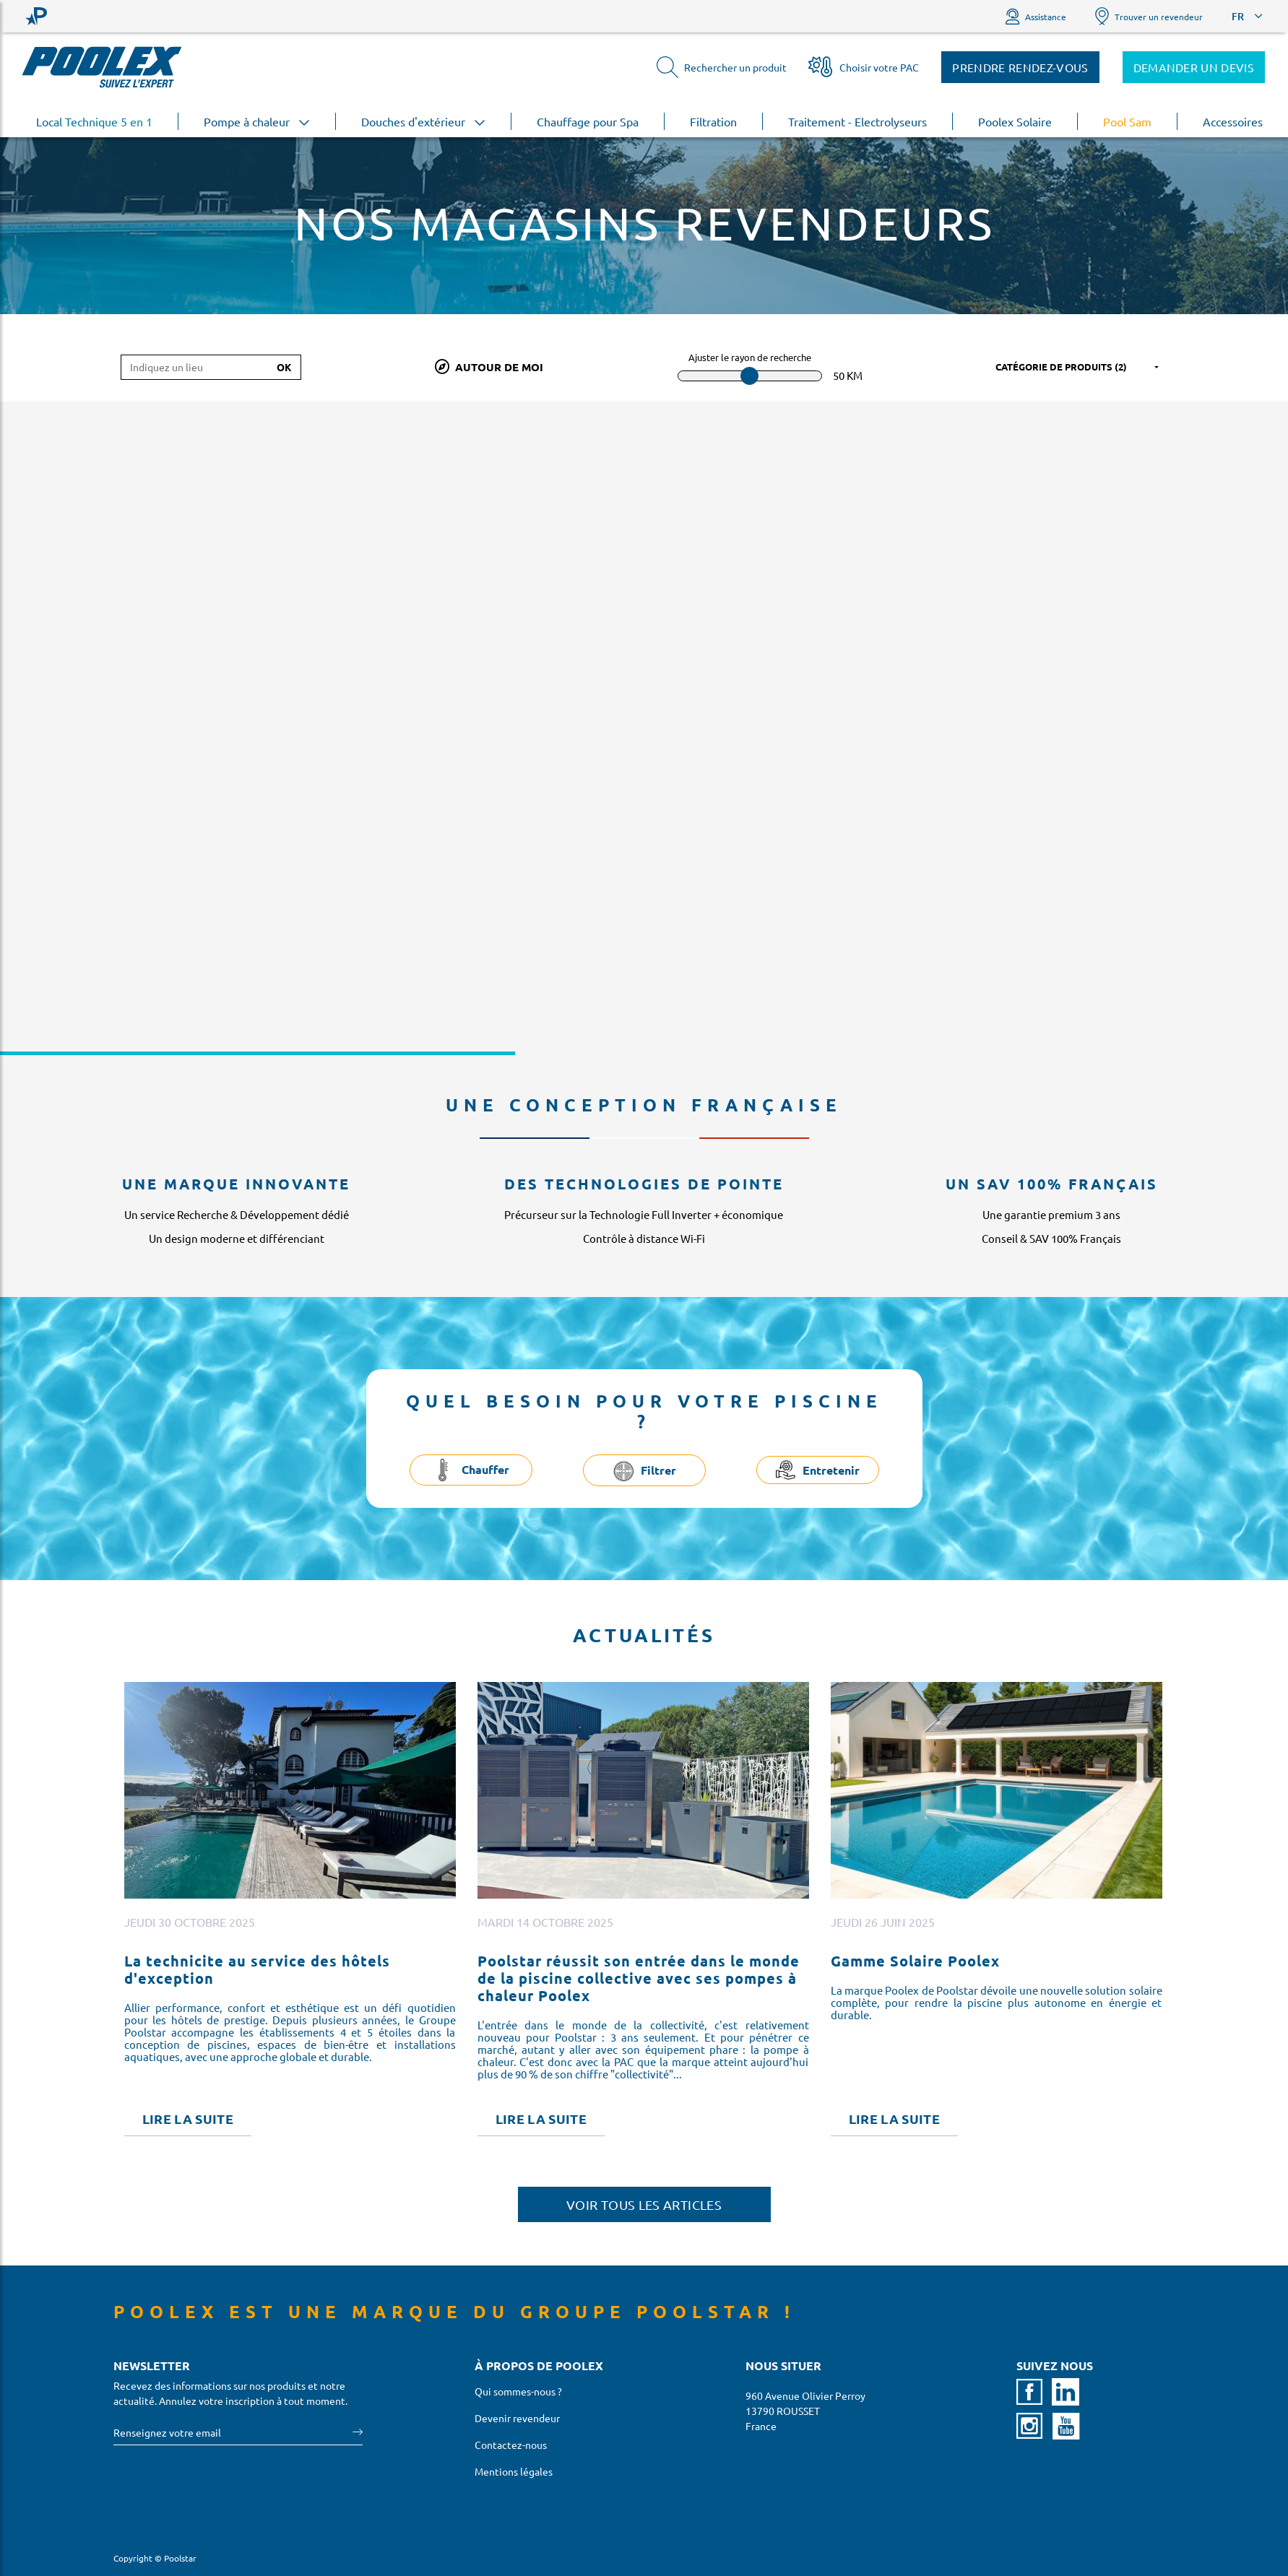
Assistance (1036, 16)
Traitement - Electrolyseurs (857, 121)
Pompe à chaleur (257, 121)
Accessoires (1233, 121)
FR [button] (1238, 16)
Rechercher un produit (722, 67)
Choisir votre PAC (863, 67)
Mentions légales (514, 2471)
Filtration (713, 121)
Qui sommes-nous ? (518, 2391)
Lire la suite (188, 2118)
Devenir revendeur (517, 2417)
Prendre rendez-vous (1020, 67)
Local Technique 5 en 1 (94, 121)
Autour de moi (489, 367)
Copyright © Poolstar (154, 2558)
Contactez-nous (511, 2444)
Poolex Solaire (1015, 121)
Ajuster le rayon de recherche (749, 357)
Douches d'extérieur (423, 121)
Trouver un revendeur (1149, 16)
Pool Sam (1127, 121)
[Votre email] (233, 2432)
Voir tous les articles (644, 2204)
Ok (284, 366)
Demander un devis (1193, 67)
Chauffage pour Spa (588, 121)
